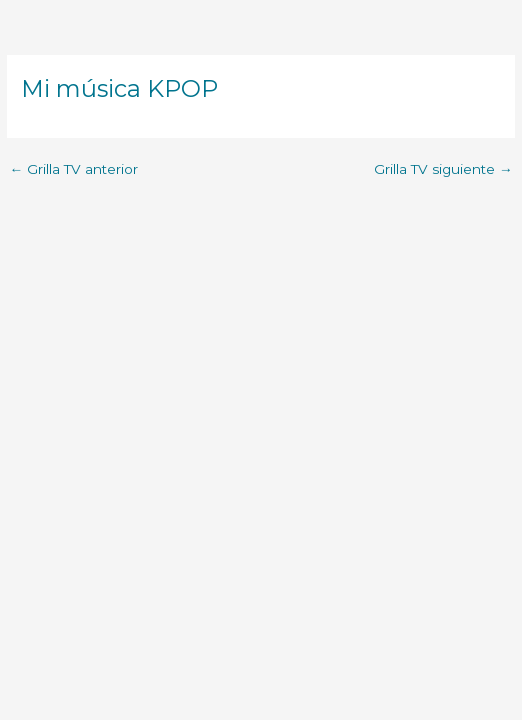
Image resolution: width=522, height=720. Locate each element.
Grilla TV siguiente (443, 170)
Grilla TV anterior (73, 170)
